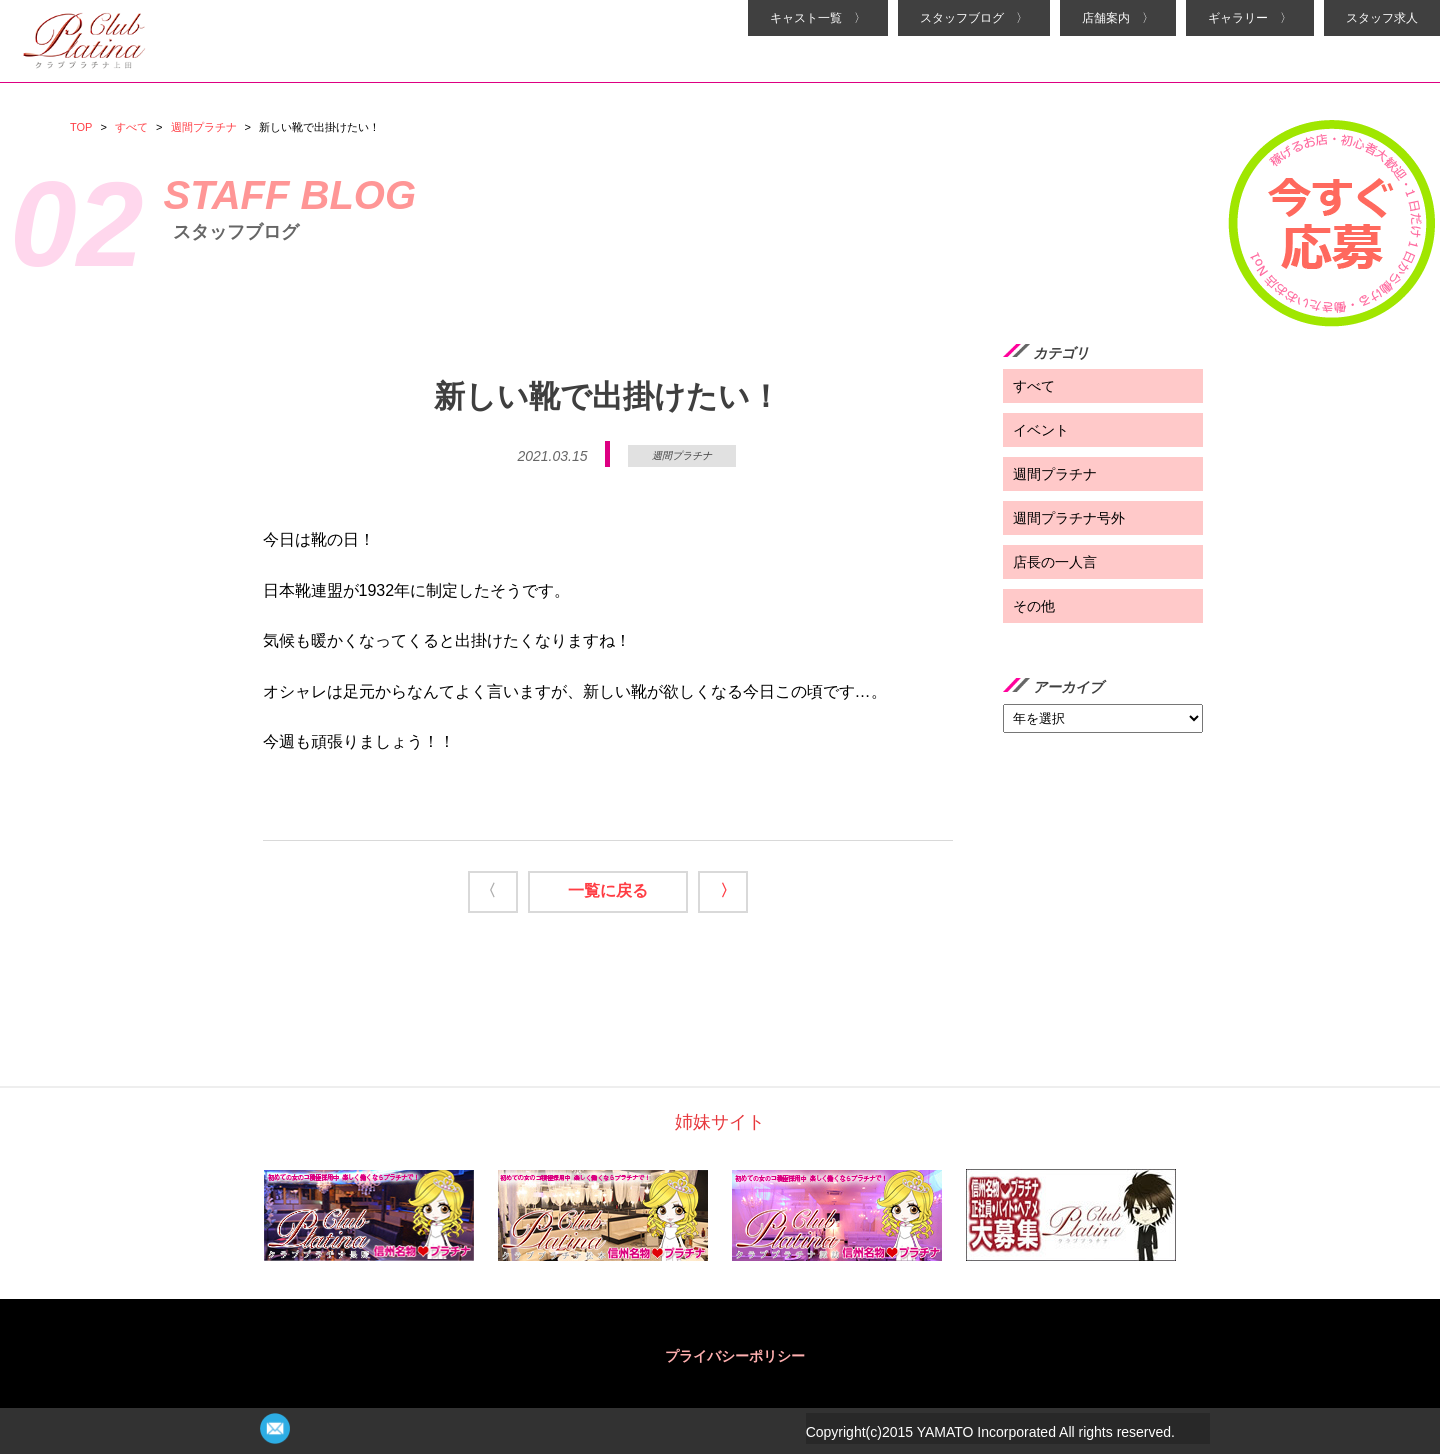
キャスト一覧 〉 (818, 18)
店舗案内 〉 (1118, 18)
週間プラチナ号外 (1069, 518)
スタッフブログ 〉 (974, 18)
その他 (1034, 606)
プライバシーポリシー (735, 1356)
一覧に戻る (608, 890)
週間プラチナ (204, 127)
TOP (81, 127)
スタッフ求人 (1382, 18)
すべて (131, 127)
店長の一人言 (1055, 562)
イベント (1041, 430)
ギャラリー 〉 (1250, 18)
